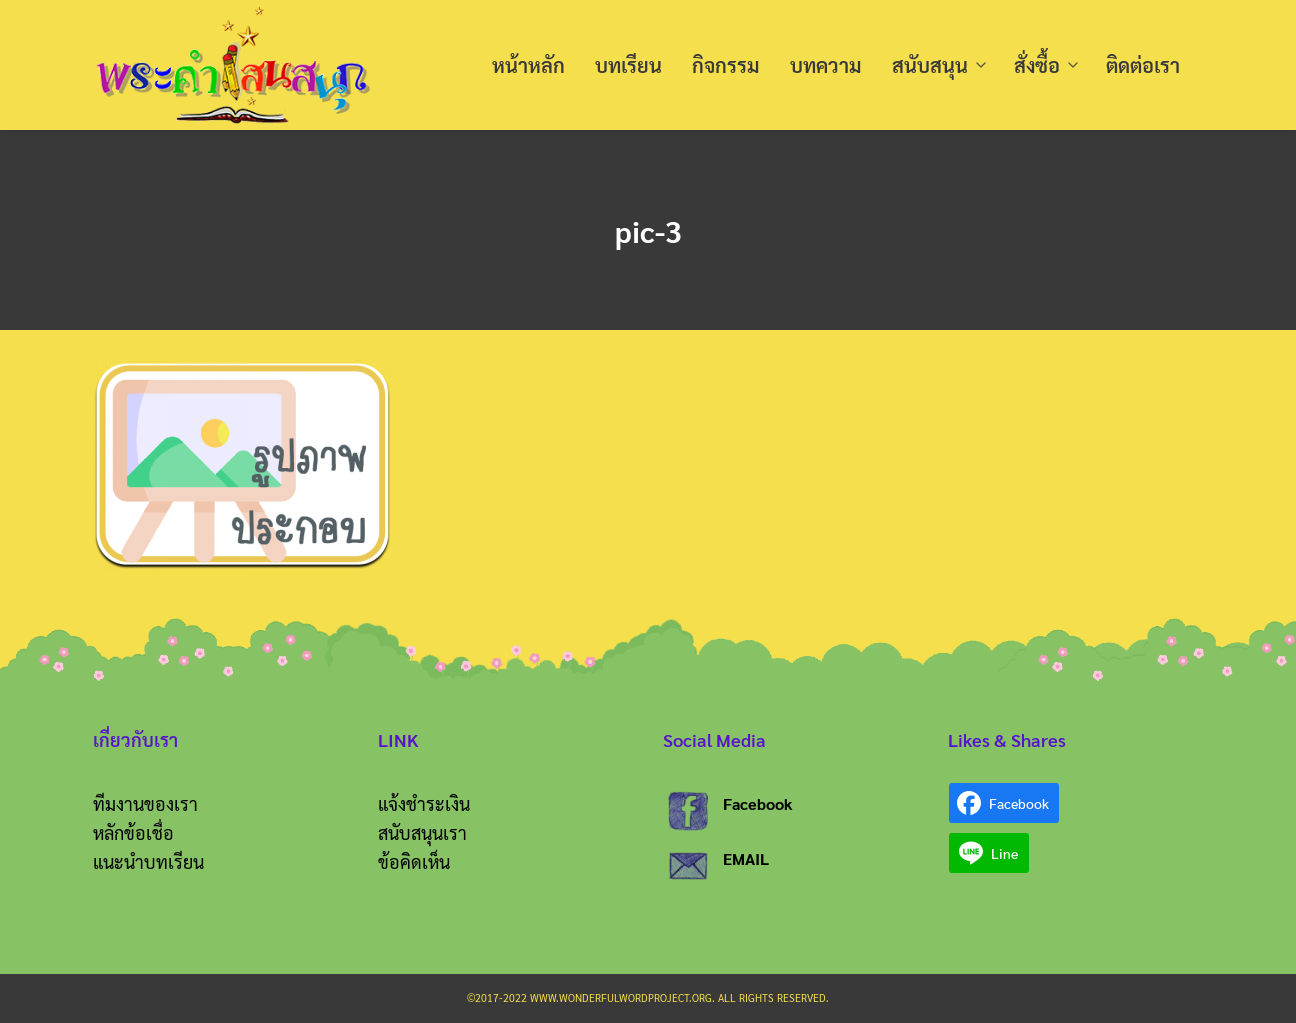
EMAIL (746, 858)
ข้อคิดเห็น (414, 861)
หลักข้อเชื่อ (133, 832)
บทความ (826, 65)
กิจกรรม (726, 65)
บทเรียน (628, 65)
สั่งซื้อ (1037, 65)
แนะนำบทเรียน (148, 861)
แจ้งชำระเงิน (424, 803)
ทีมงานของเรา (145, 803)
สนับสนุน (930, 65)
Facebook (758, 803)
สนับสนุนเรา (422, 832)
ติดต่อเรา (1143, 65)
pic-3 (648, 229)
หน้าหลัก (528, 65)
